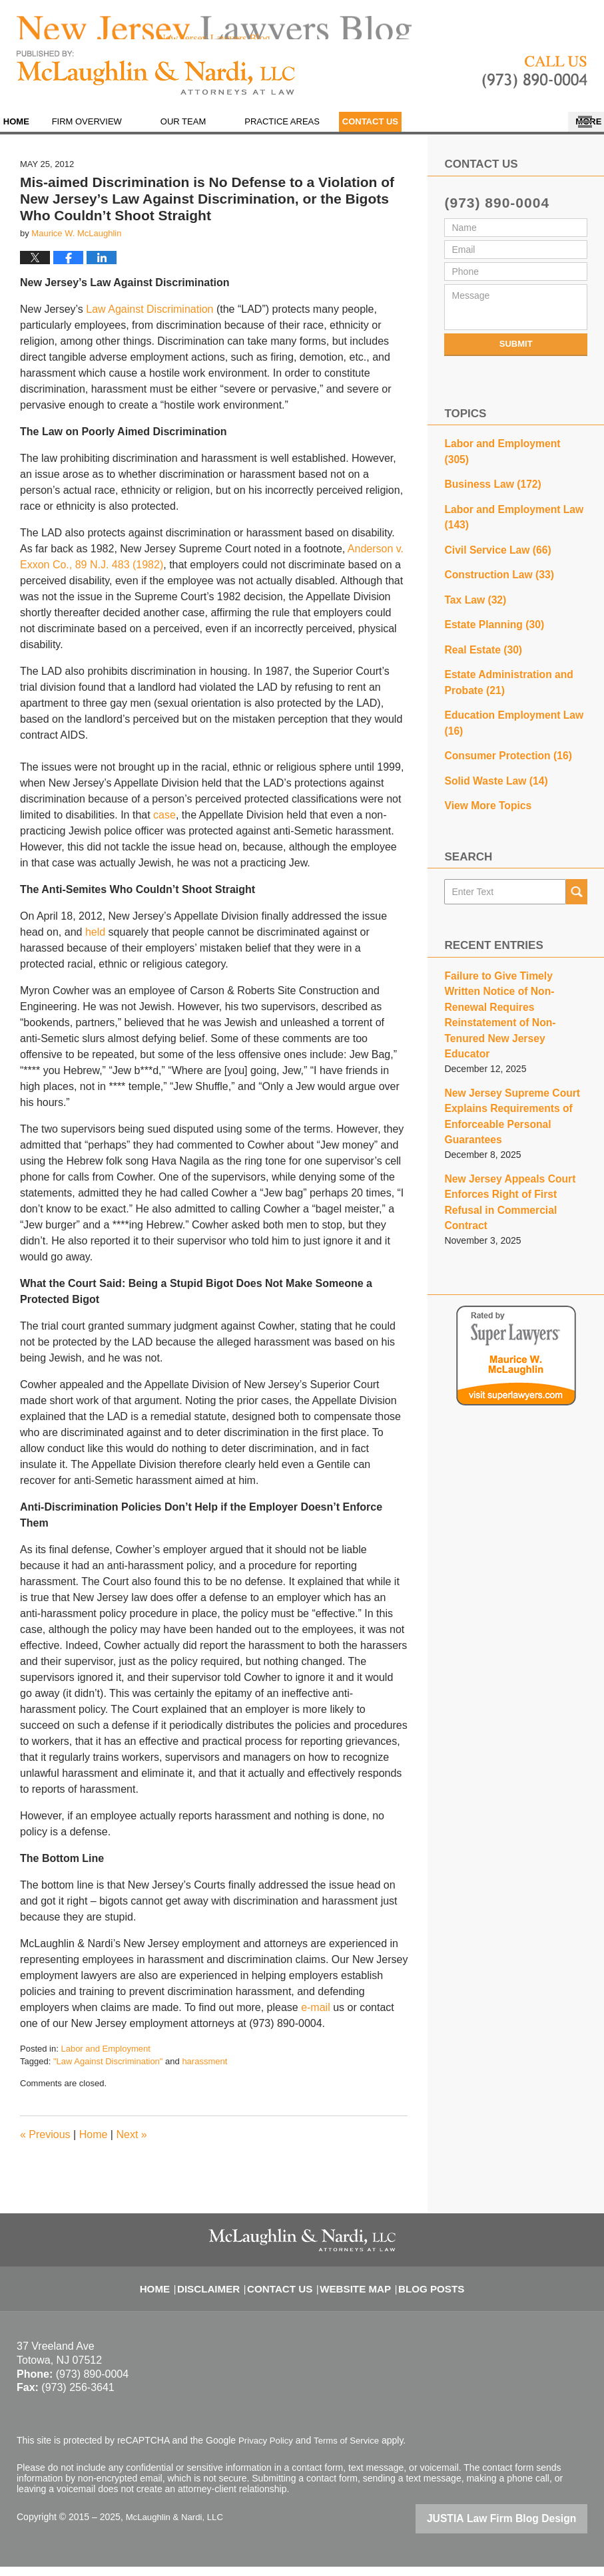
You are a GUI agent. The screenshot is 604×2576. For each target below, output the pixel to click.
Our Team (215, 133)
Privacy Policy (267, 2451)
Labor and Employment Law (506, 507)
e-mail (315, 2018)
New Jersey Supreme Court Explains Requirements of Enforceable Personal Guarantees (504, 1043)
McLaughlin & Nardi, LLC (178, 2527)
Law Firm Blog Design (523, 2528)
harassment (204, 2073)
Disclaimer (222, 2291)
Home (32, 133)
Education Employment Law (506, 698)
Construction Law (493, 561)
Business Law (487, 477)
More (576, 133)
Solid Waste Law (490, 752)
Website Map (353, 2291)
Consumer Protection (501, 728)
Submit (516, 355)
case (164, 826)
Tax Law (471, 584)
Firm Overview (119, 133)
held (97, 943)
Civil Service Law (491, 537)
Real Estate (478, 631)
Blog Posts (421, 2291)
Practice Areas (314, 133)
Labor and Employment (105, 2060)
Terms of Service (351, 2451)
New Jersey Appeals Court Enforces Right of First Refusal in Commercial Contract (512, 1116)
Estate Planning (488, 607)
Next (131, 2145)
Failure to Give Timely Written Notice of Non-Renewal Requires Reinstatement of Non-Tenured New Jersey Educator (515, 964)
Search (576, 860)
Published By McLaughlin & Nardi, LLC (534, 83)
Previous (45, 2145)
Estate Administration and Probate (501, 661)
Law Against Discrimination (151, 320)
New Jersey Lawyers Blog (156, 84)
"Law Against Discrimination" (108, 2073)
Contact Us (418, 133)
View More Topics (483, 775)
